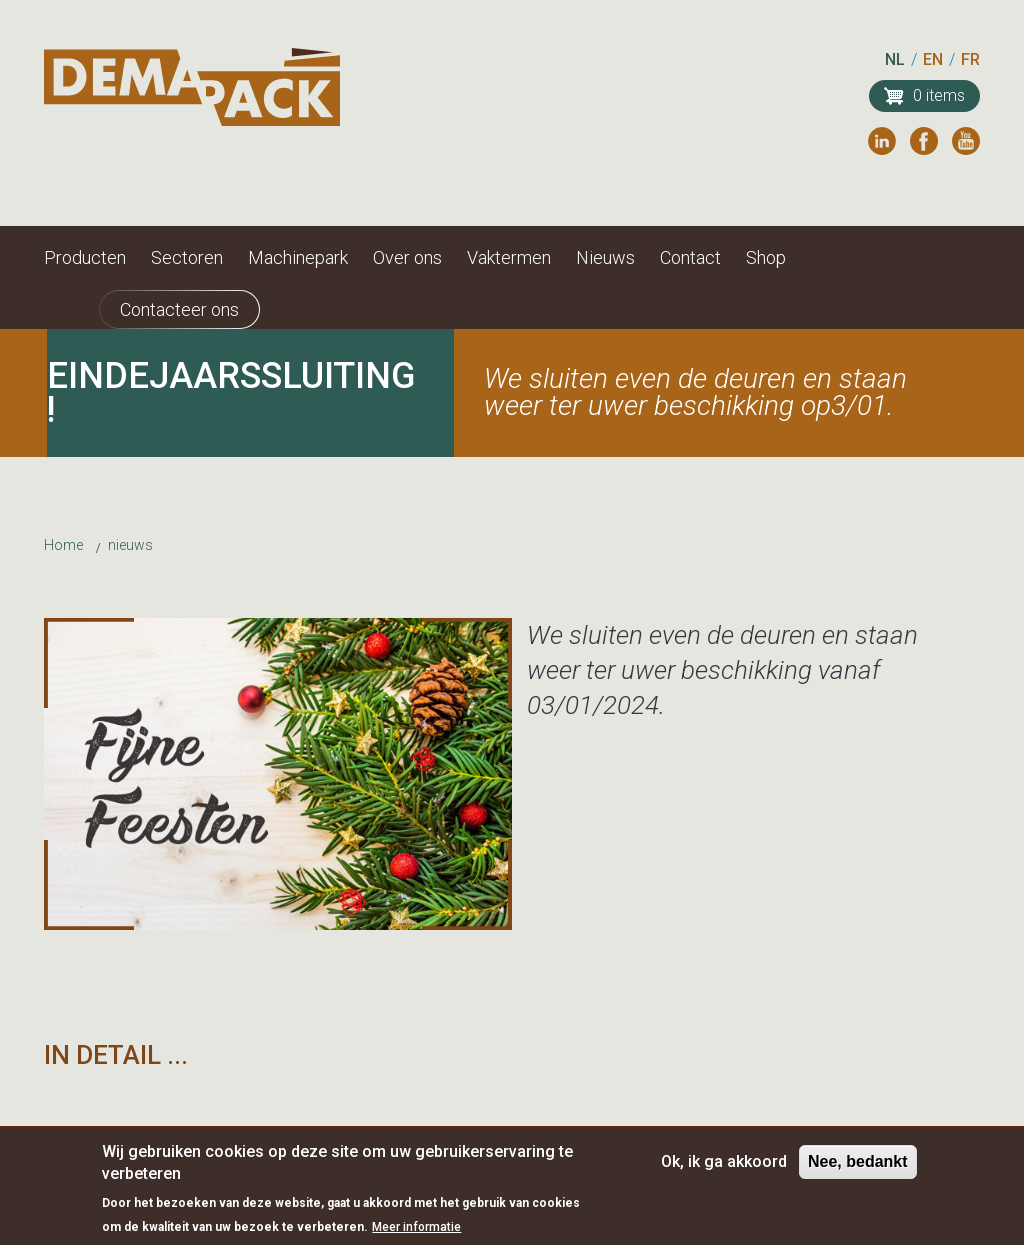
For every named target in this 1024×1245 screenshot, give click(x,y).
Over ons (407, 257)
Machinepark (298, 257)
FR (970, 59)
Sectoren (187, 257)
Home (63, 545)
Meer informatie (416, 1235)
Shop (766, 257)
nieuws (130, 545)
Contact (690, 257)
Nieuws (605, 257)
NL (895, 59)
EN (933, 59)
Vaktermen (509, 257)
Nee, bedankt (858, 1168)
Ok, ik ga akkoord (724, 1168)
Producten (85, 257)
